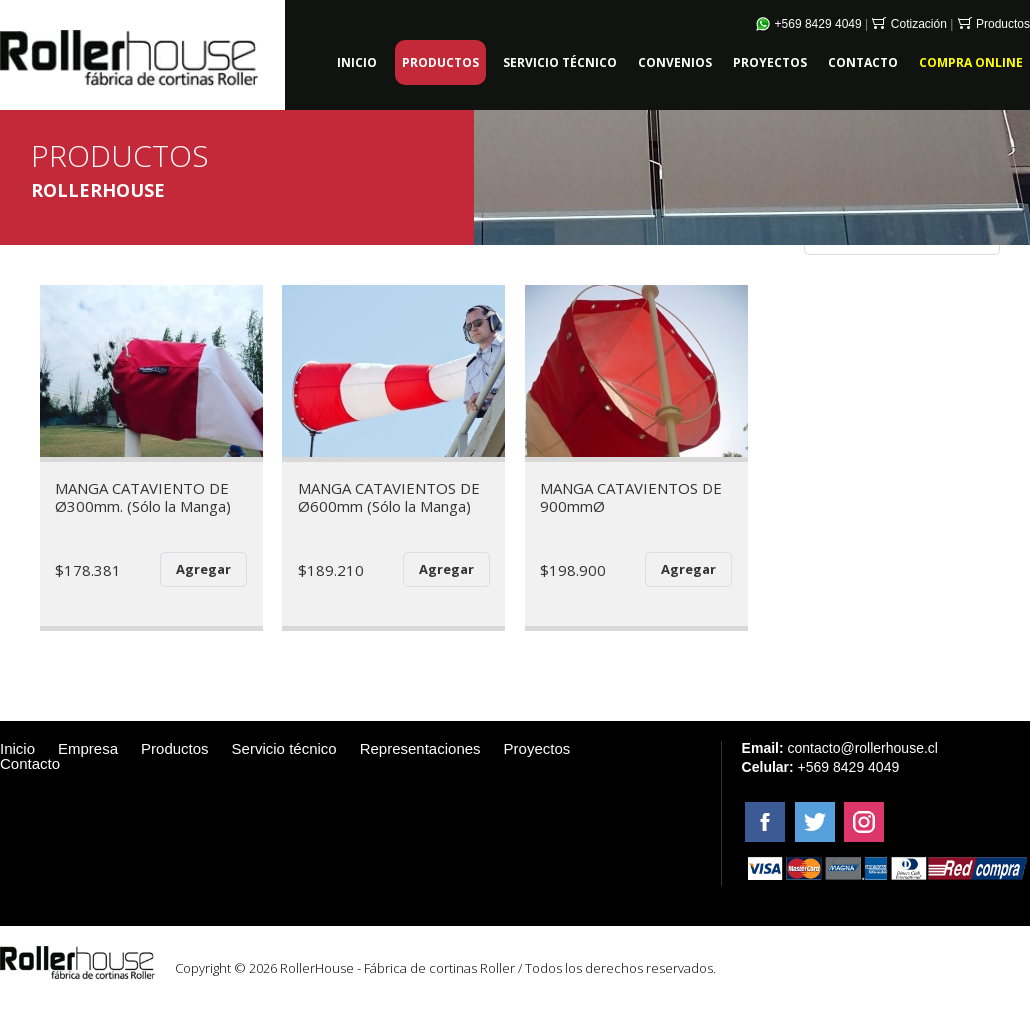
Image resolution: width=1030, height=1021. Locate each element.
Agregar (203, 569)
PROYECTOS (770, 62)
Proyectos (537, 748)
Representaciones (420, 748)
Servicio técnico (284, 748)
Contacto (30, 763)
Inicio (17, 748)
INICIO (357, 62)
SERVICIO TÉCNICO (560, 62)
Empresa (88, 748)
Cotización (908, 24)
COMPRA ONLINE (971, 62)
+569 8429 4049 (809, 24)
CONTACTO (863, 62)
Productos (993, 24)
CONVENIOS (675, 62)
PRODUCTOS (440, 62)
